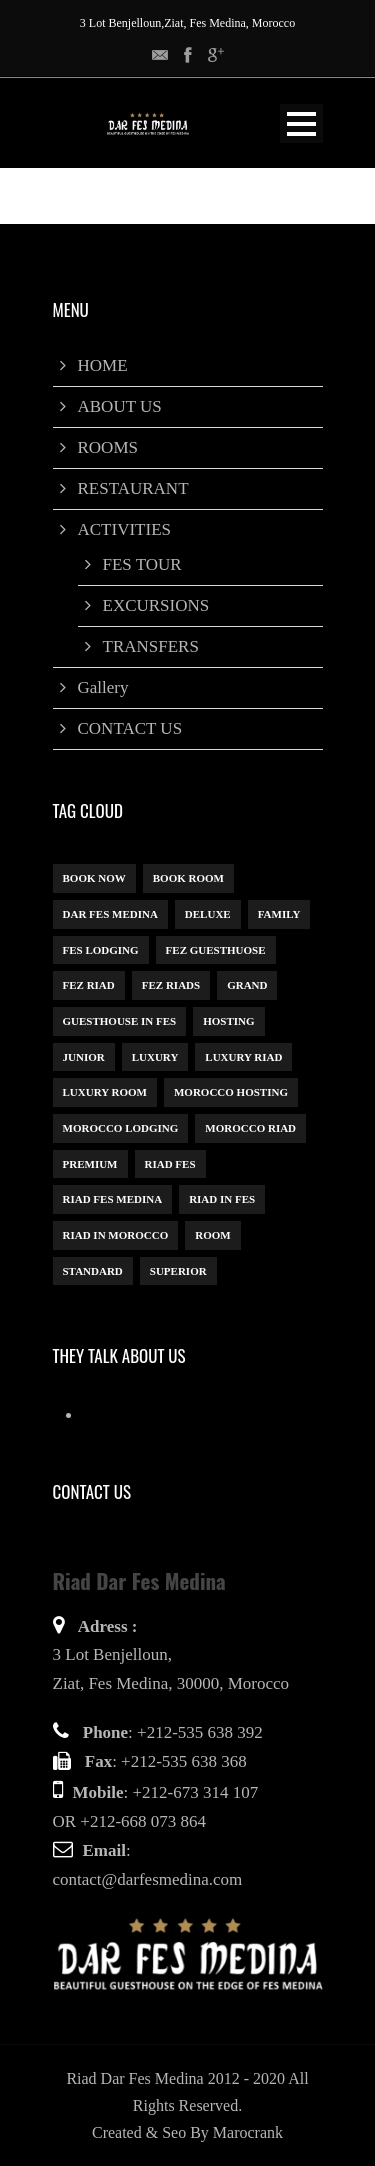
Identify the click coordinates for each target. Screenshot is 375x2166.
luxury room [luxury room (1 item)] (105, 1092)
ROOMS (108, 447)
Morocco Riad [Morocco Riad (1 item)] (250, 1128)
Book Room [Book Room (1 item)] (188, 878)
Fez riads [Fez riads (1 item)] (171, 985)
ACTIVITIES (124, 529)
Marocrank (248, 2132)
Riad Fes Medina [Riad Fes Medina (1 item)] (113, 1199)
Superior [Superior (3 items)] (178, 1271)
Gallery (103, 687)
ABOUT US (120, 406)
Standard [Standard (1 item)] (93, 1271)
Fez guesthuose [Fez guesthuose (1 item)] (216, 950)
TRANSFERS (151, 646)
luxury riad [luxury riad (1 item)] (243, 1057)
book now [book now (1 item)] (94, 878)
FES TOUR (142, 564)
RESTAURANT (133, 488)
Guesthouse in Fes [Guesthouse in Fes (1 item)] (120, 1021)
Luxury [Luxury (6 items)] (155, 1057)
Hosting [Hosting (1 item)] (228, 1021)
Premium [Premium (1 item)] (90, 1164)
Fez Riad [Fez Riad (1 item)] (89, 985)
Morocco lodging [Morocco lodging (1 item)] (121, 1128)
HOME (103, 365)
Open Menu (301, 123)
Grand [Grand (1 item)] (247, 985)
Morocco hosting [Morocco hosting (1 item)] (231, 1092)
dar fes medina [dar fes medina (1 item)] (110, 914)
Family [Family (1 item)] (279, 914)
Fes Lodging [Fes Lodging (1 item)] (101, 950)
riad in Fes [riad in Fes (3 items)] (222, 1199)
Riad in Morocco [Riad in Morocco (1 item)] (116, 1235)
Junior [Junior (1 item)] (84, 1057)
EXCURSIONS (156, 605)
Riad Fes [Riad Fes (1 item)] (170, 1164)
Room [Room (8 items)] (212, 1235)
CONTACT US (130, 728)
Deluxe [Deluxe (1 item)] (208, 914)
